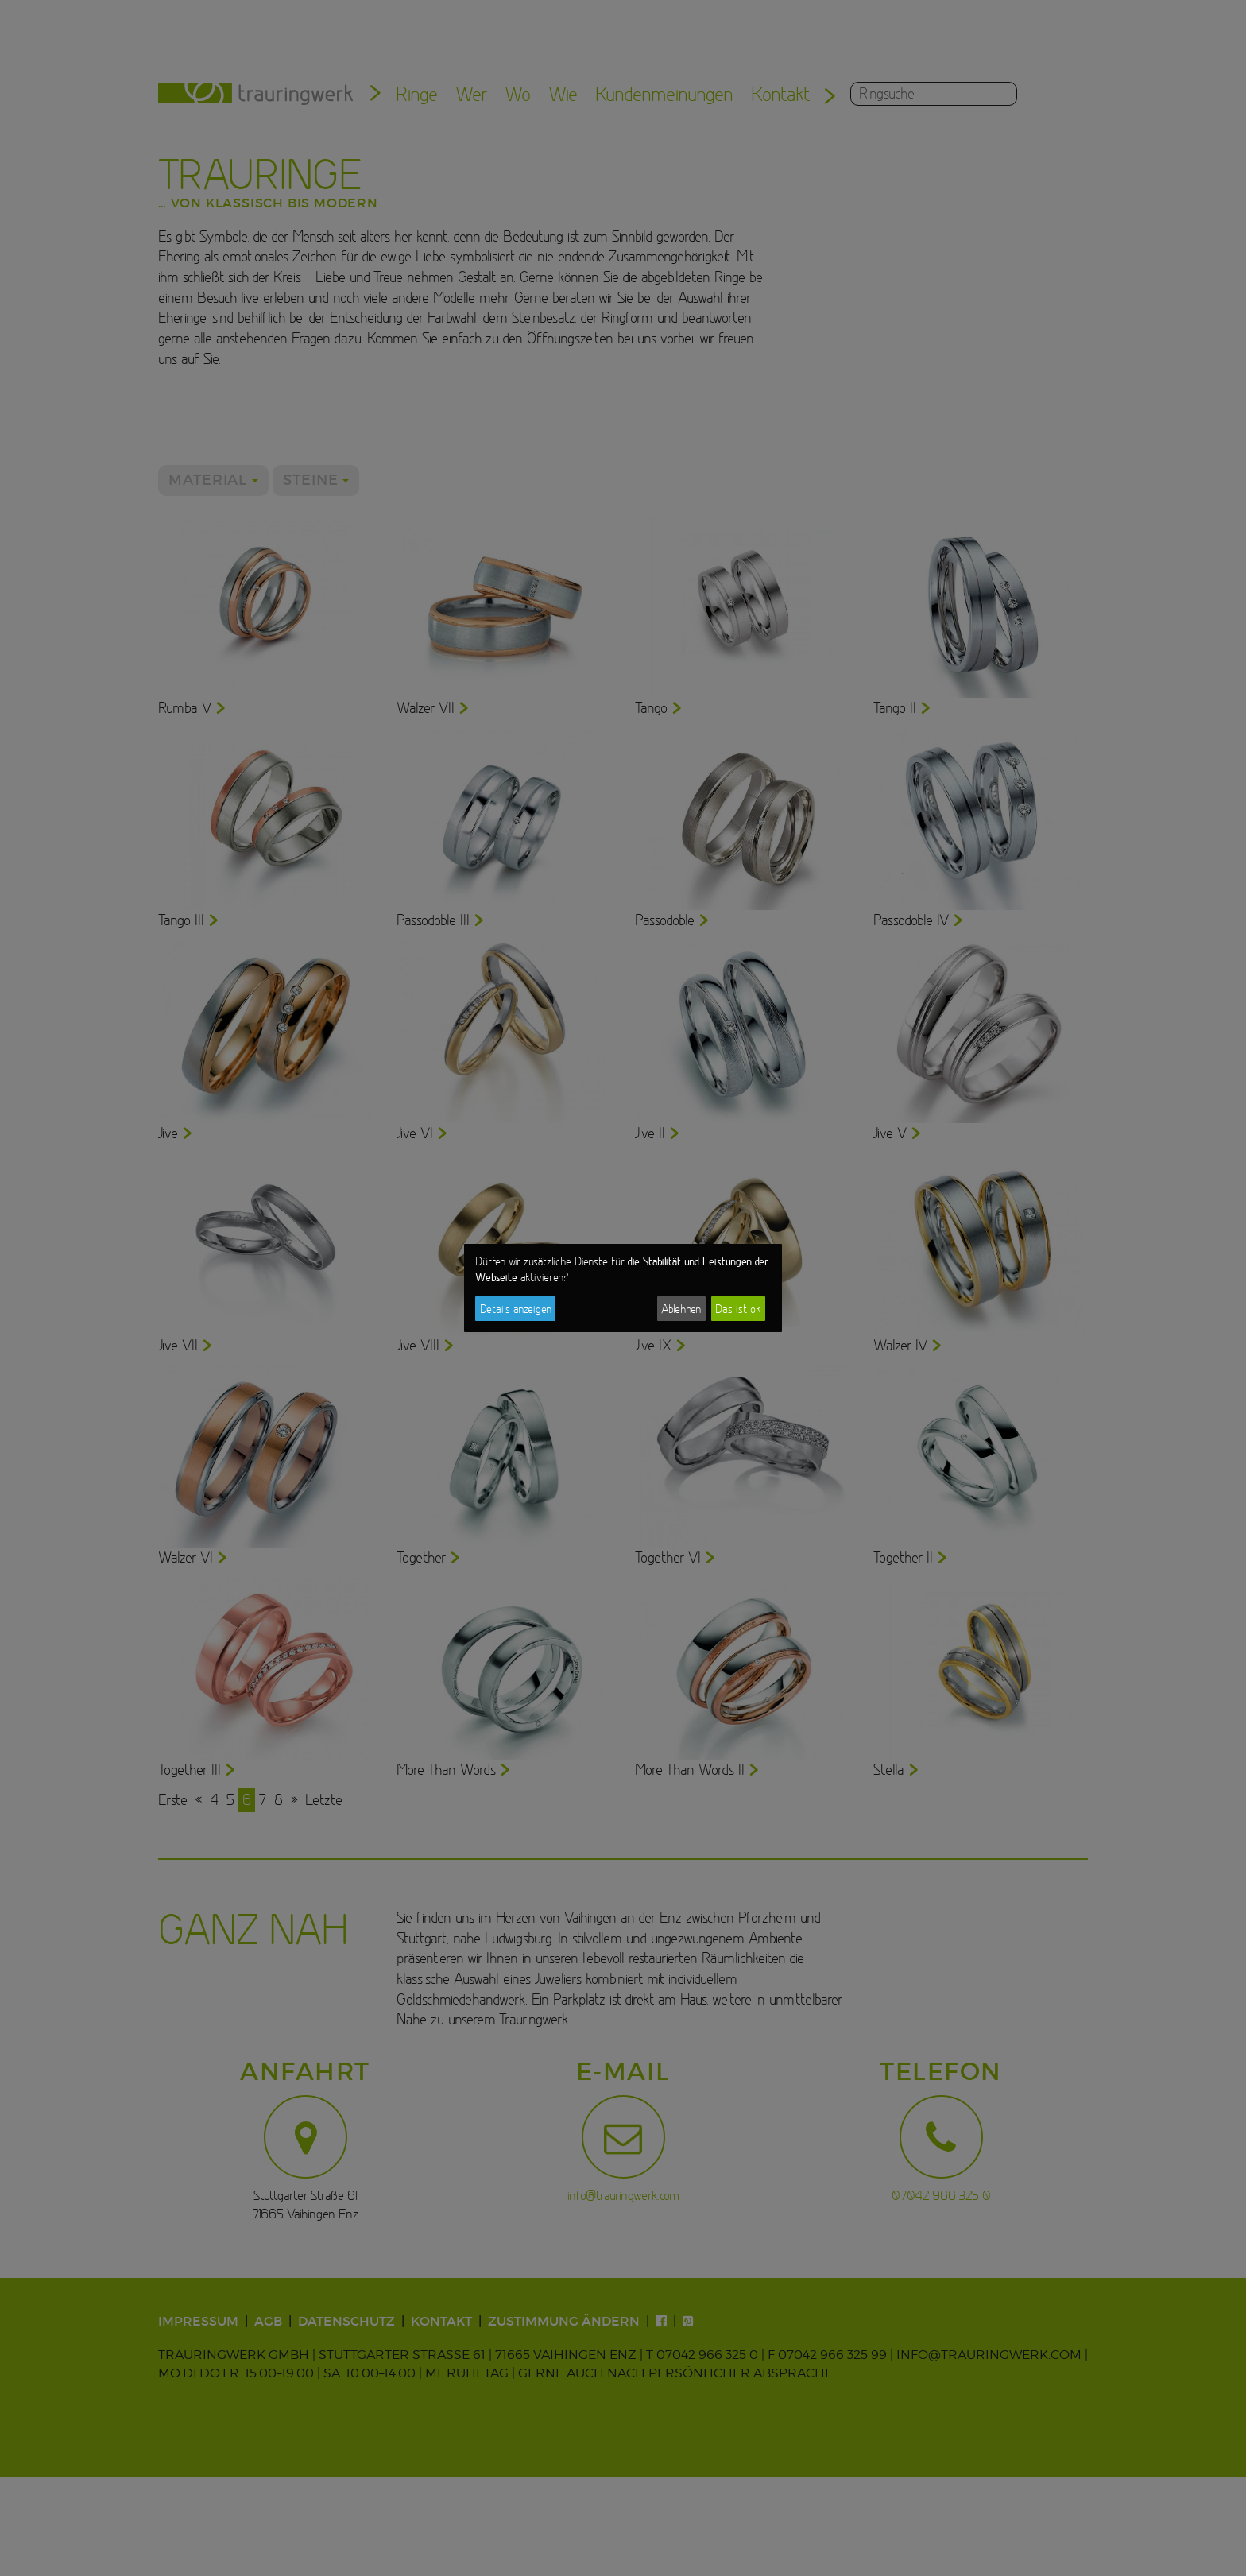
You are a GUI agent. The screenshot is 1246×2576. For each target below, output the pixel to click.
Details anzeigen (515, 1309)
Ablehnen (681, 1309)
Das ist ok (737, 1309)
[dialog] (623, 1288)
